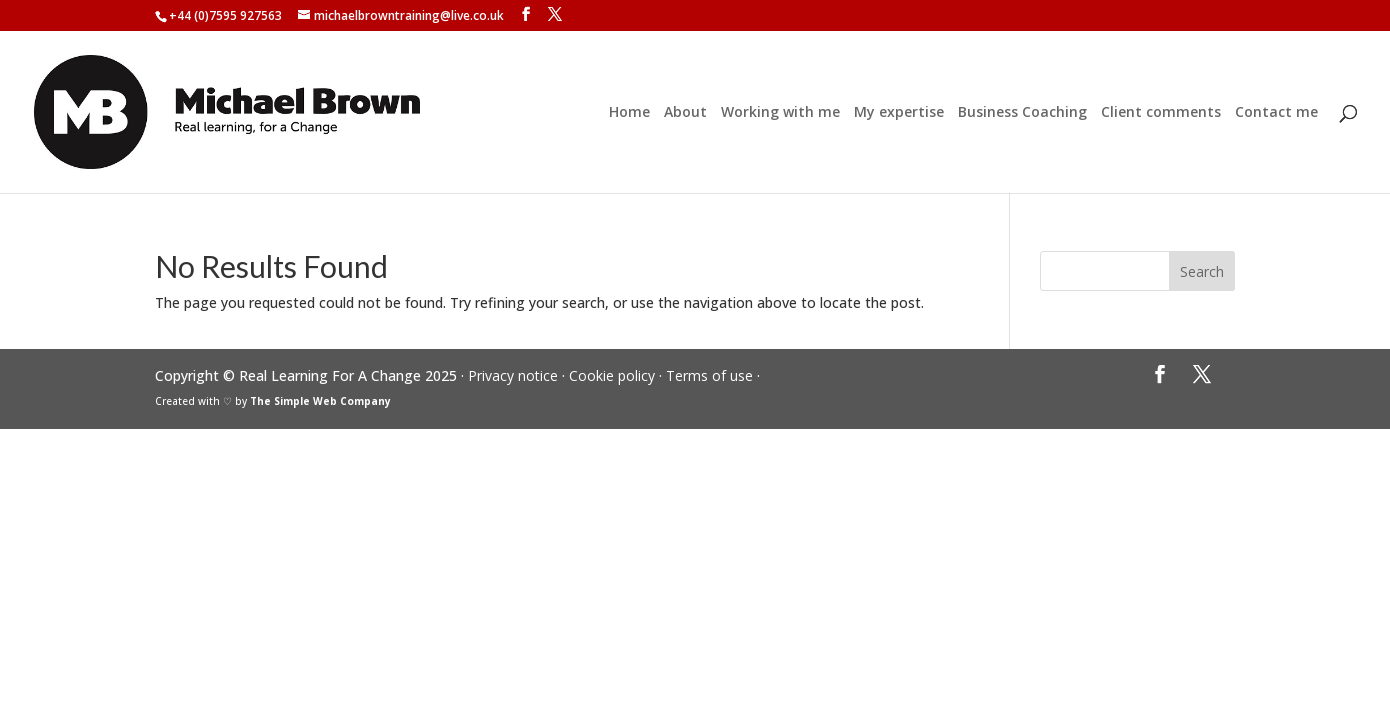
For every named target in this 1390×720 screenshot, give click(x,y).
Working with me (780, 113)
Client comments (1161, 113)
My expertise (899, 113)
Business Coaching (1022, 113)
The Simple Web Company (320, 401)
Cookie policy (612, 375)
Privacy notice (513, 375)
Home (629, 113)
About (685, 113)
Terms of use (709, 375)
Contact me (1276, 113)
